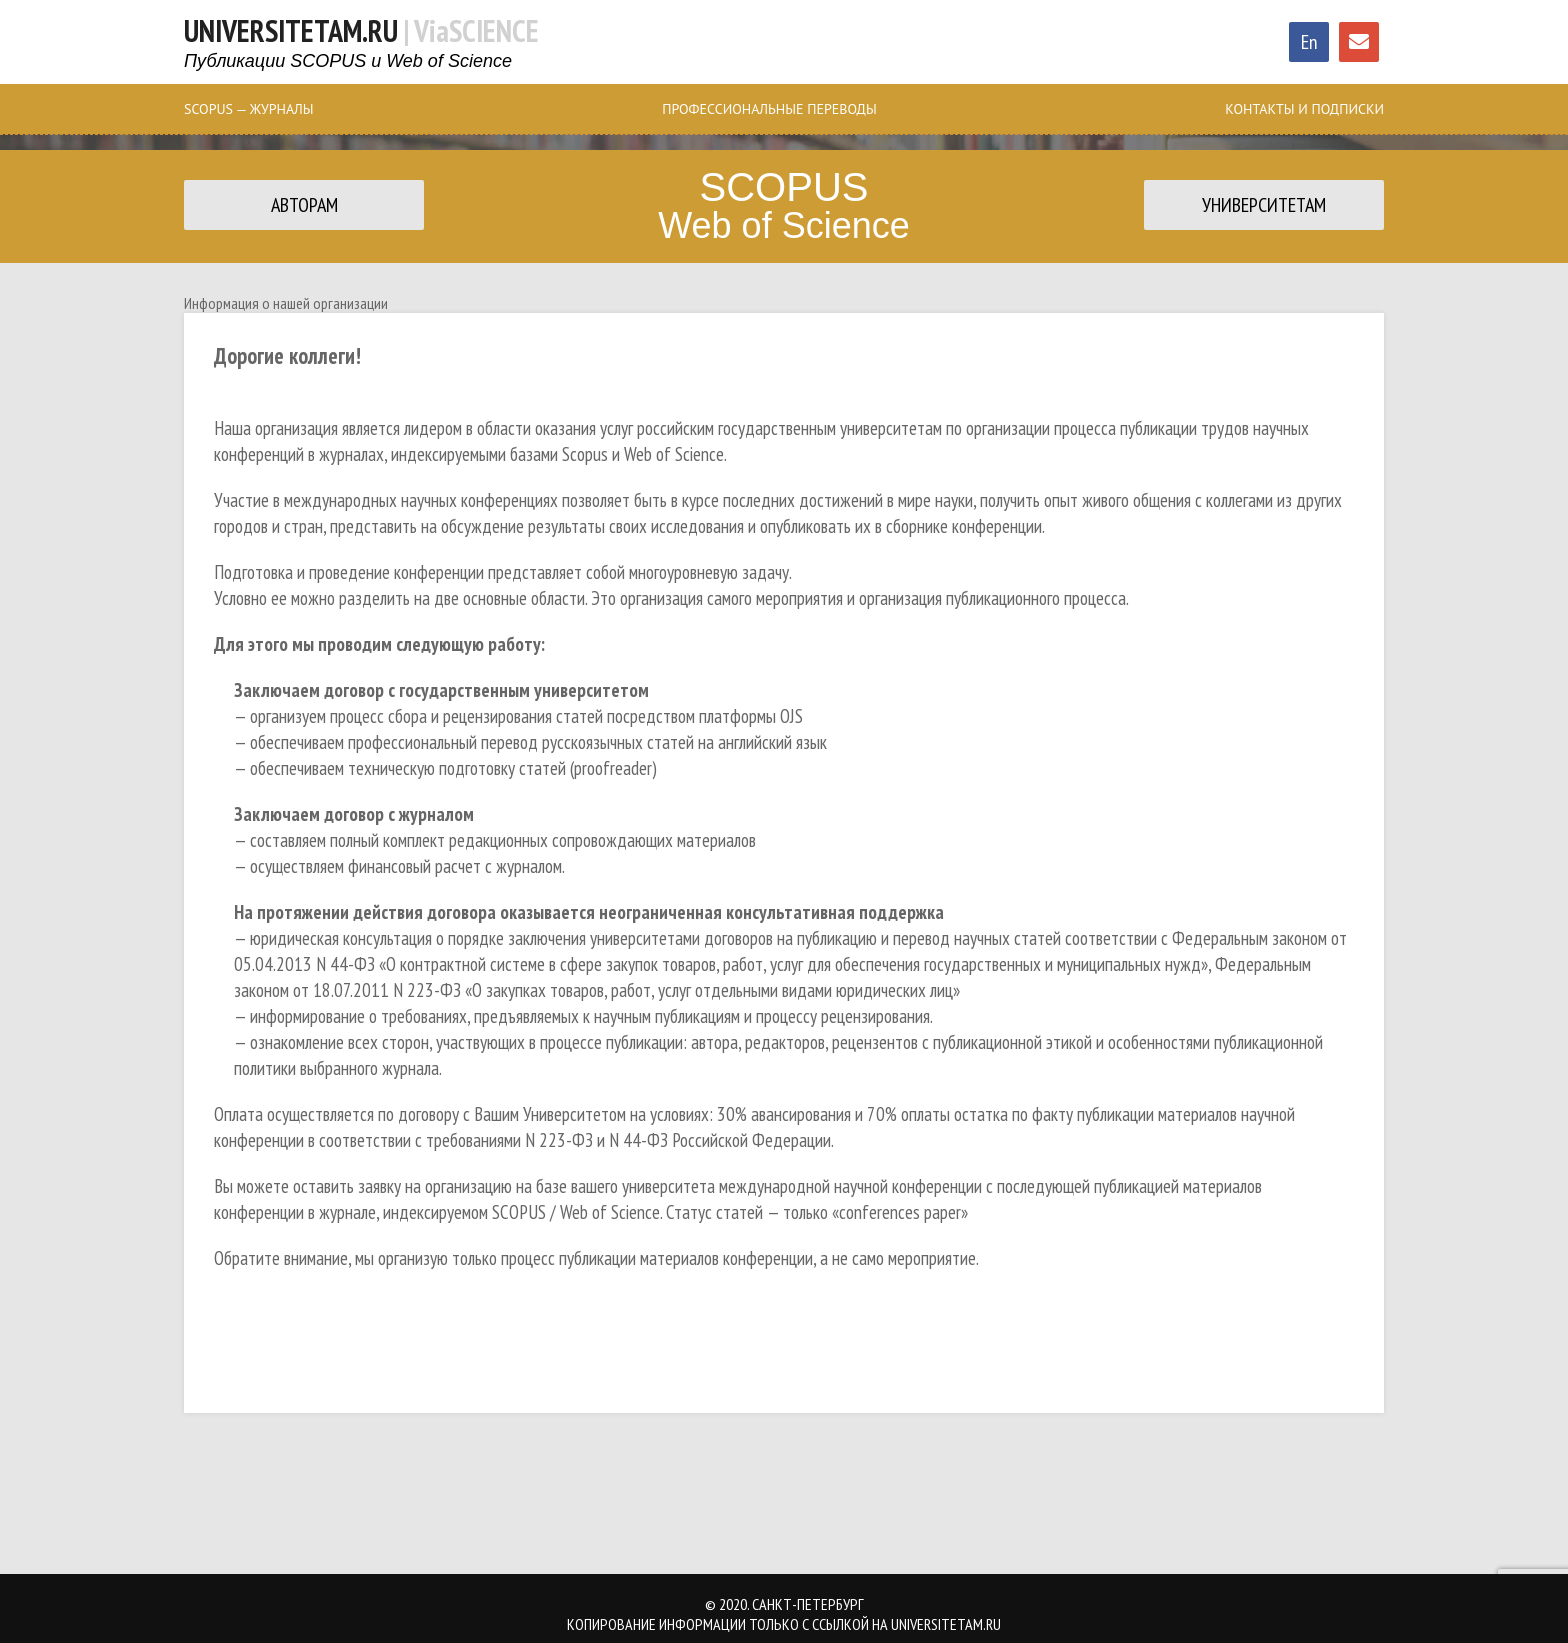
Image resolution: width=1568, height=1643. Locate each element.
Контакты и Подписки (1304, 109)
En (1309, 42)
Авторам (304, 205)
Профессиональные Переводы (769, 109)
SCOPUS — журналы (249, 109)
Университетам (1264, 205)
